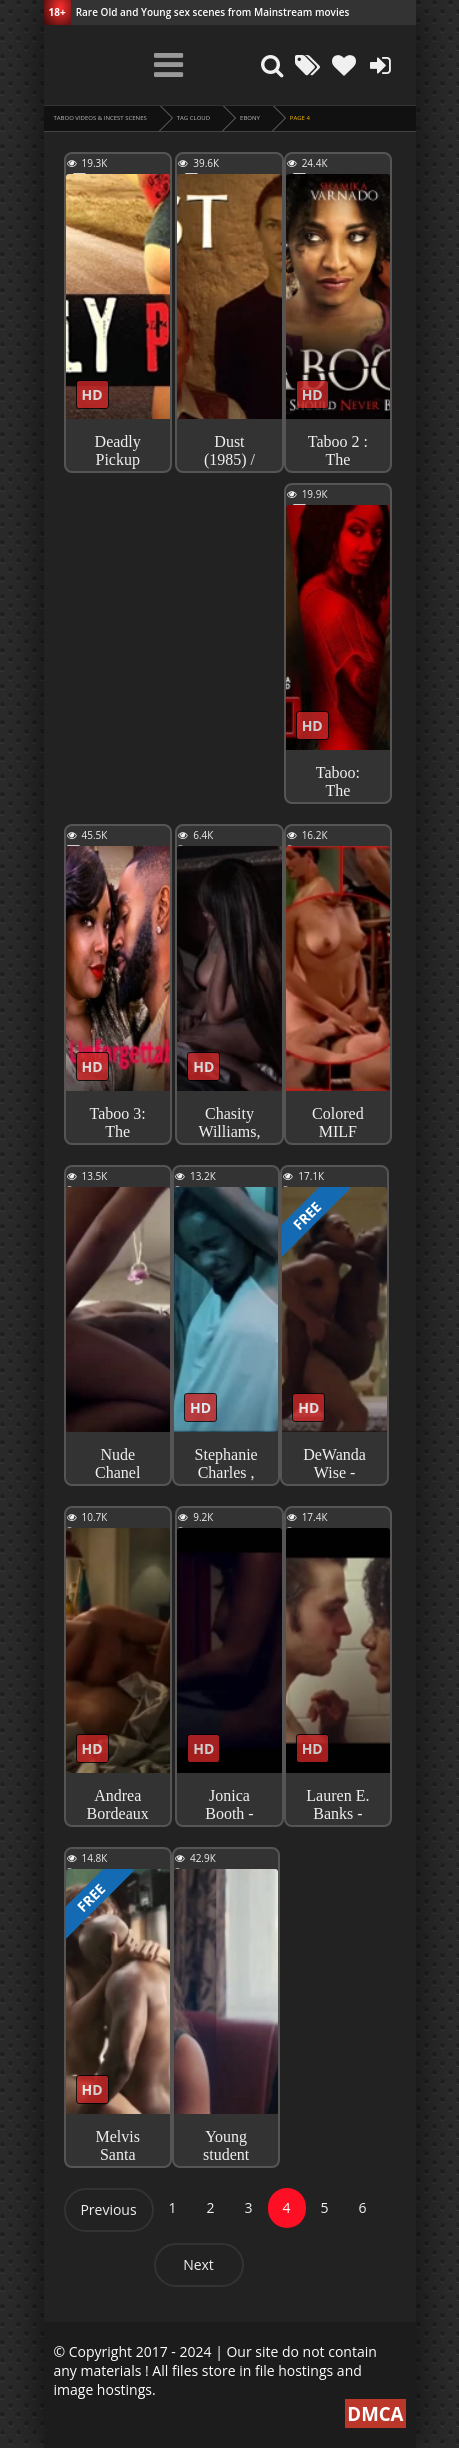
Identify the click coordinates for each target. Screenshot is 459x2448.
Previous (108, 2209)
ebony (250, 118)
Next (198, 2264)
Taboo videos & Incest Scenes (100, 118)
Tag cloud (193, 118)
